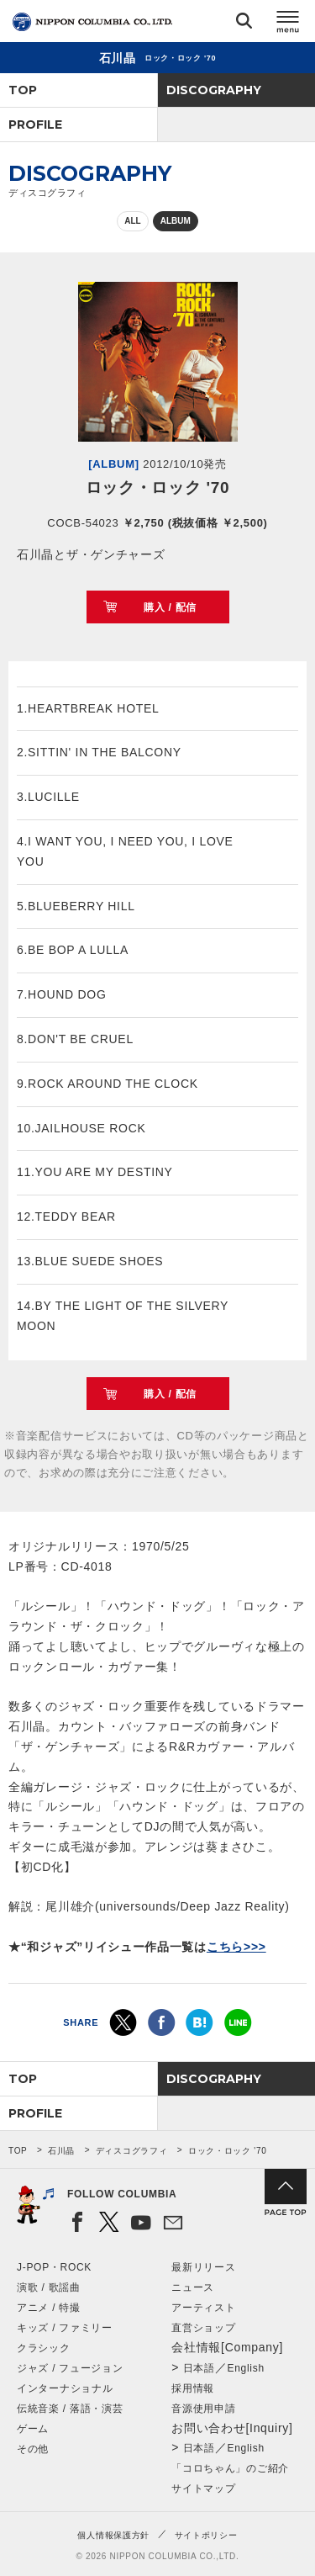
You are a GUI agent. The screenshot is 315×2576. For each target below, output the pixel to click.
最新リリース (203, 2267)
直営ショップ (203, 2328)
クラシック (44, 2348)
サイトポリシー (206, 2535)
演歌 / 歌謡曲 (49, 2287)
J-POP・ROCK (54, 2267)
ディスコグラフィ (132, 2150)
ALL (132, 220)
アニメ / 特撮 (49, 2308)
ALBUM (175, 220)
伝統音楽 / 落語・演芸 (70, 2408)
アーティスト (203, 2308)
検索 (244, 24)
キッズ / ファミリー (65, 2328)
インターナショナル (65, 2388)
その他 (33, 2449)
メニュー (288, 24)
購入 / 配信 (170, 607)
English (246, 2368)
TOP (22, 90)
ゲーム (33, 2429)
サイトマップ (203, 2488)
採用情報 (192, 2388)
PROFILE (35, 124)
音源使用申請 (203, 2408)
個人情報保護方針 (113, 2535)
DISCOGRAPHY (213, 90)
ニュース (192, 2287)
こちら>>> (236, 1946)
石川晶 (61, 2150)
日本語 (199, 2368)
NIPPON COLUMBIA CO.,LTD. (92, 22)
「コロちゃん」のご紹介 (230, 2468)
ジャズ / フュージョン (70, 2368)
